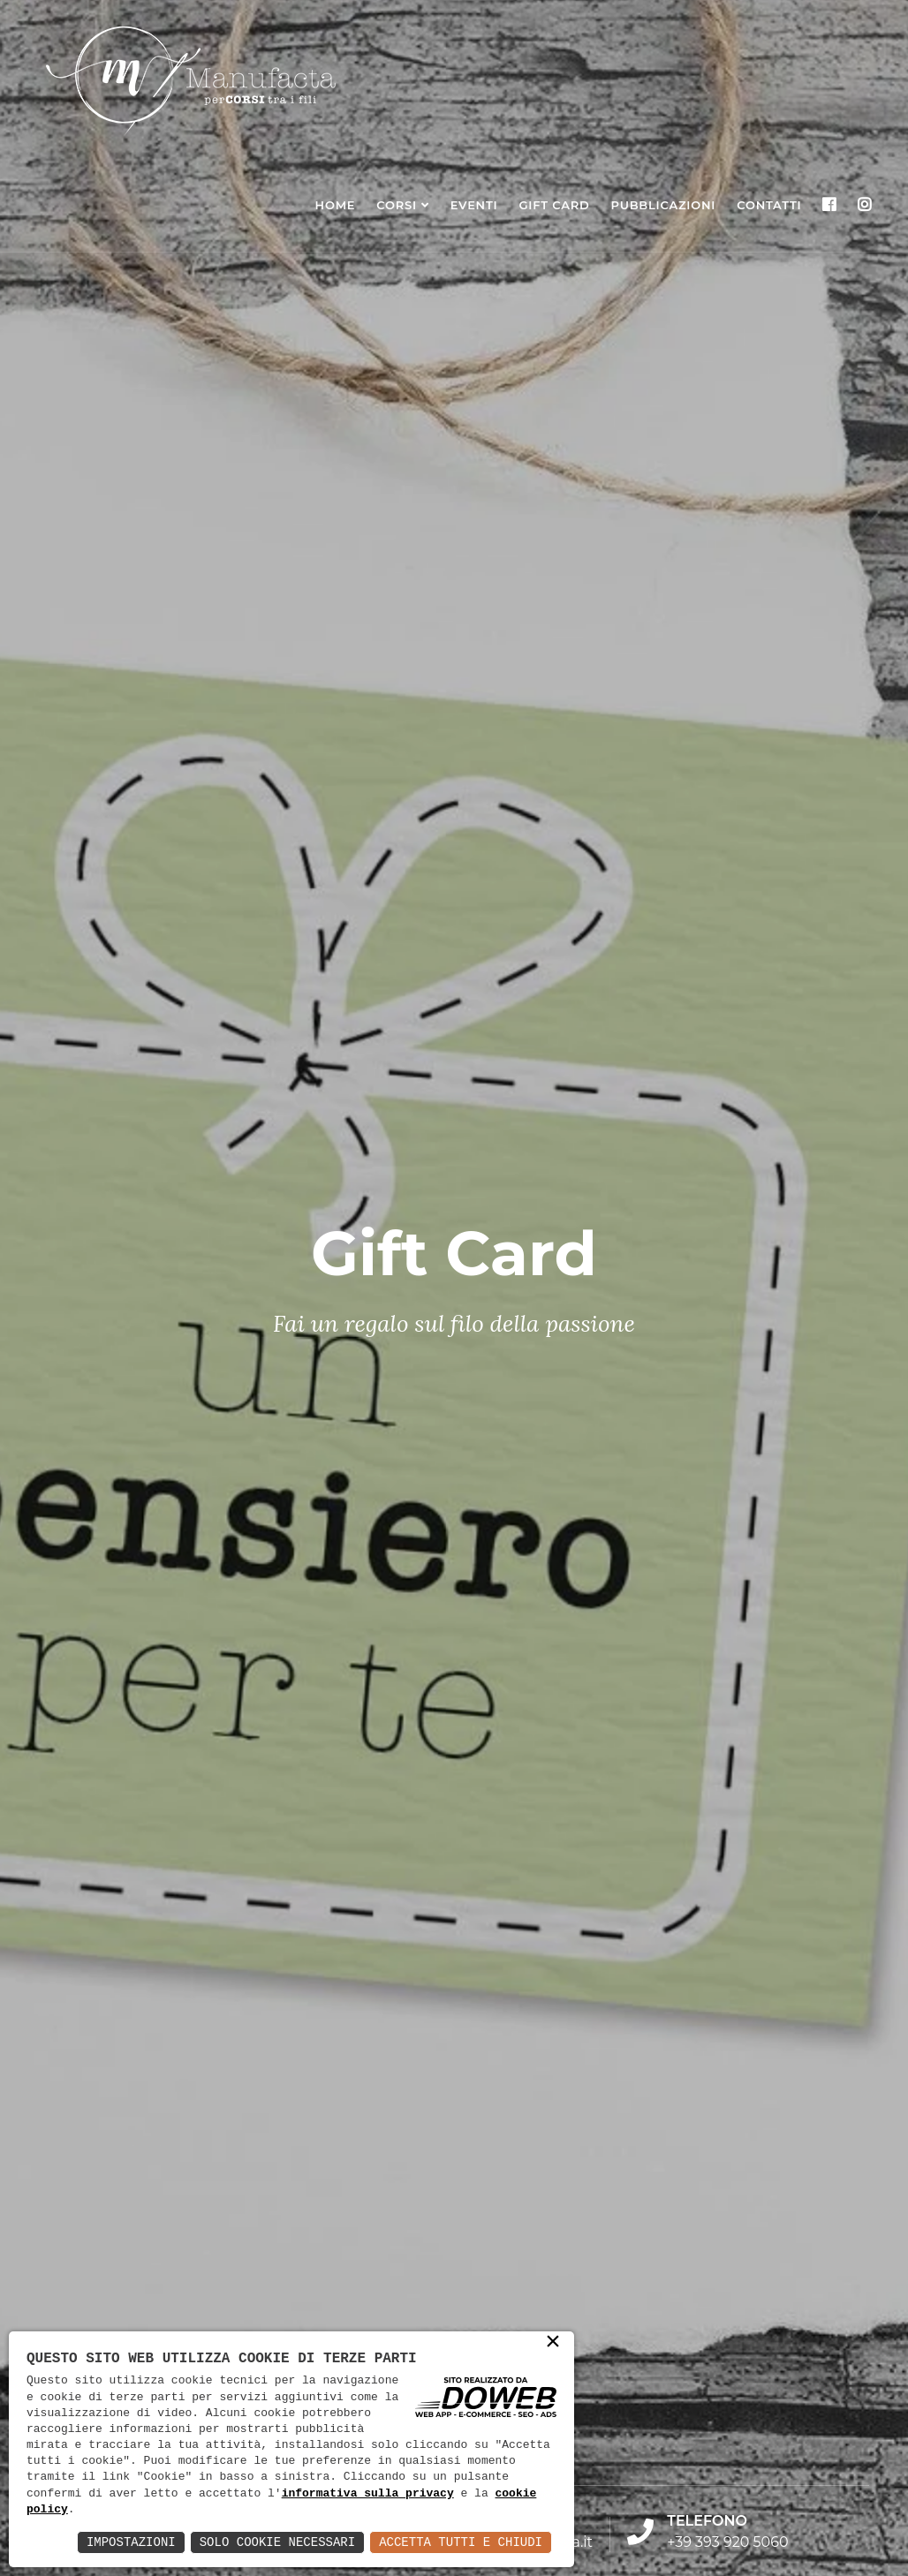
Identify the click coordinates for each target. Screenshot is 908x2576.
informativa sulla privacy (368, 2494)
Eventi (474, 205)
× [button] (553, 2342)
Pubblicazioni (663, 205)
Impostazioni (131, 2542)
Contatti (769, 205)
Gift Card (553, 205)
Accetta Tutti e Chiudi (460, 2542)
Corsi (396, 205)
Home (335, 205)
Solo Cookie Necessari (277, 2542)
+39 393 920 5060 (727, 2542)
